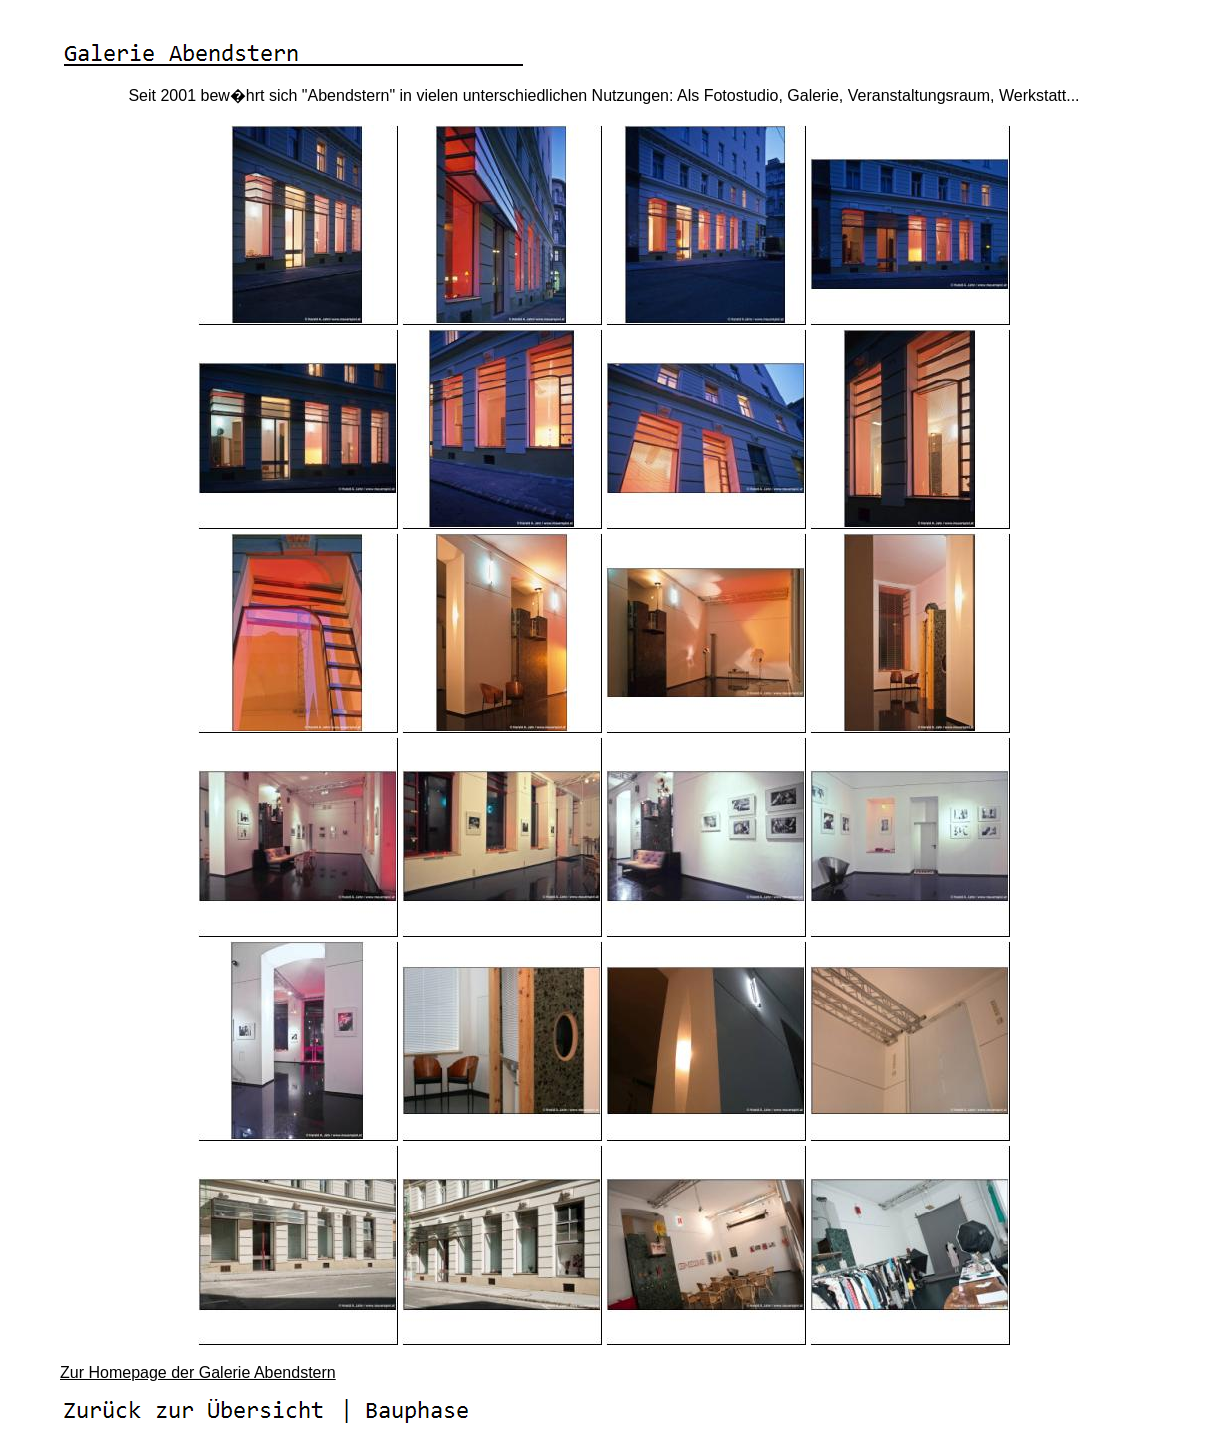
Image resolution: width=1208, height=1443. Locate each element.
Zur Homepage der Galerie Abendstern (198, 1372)
